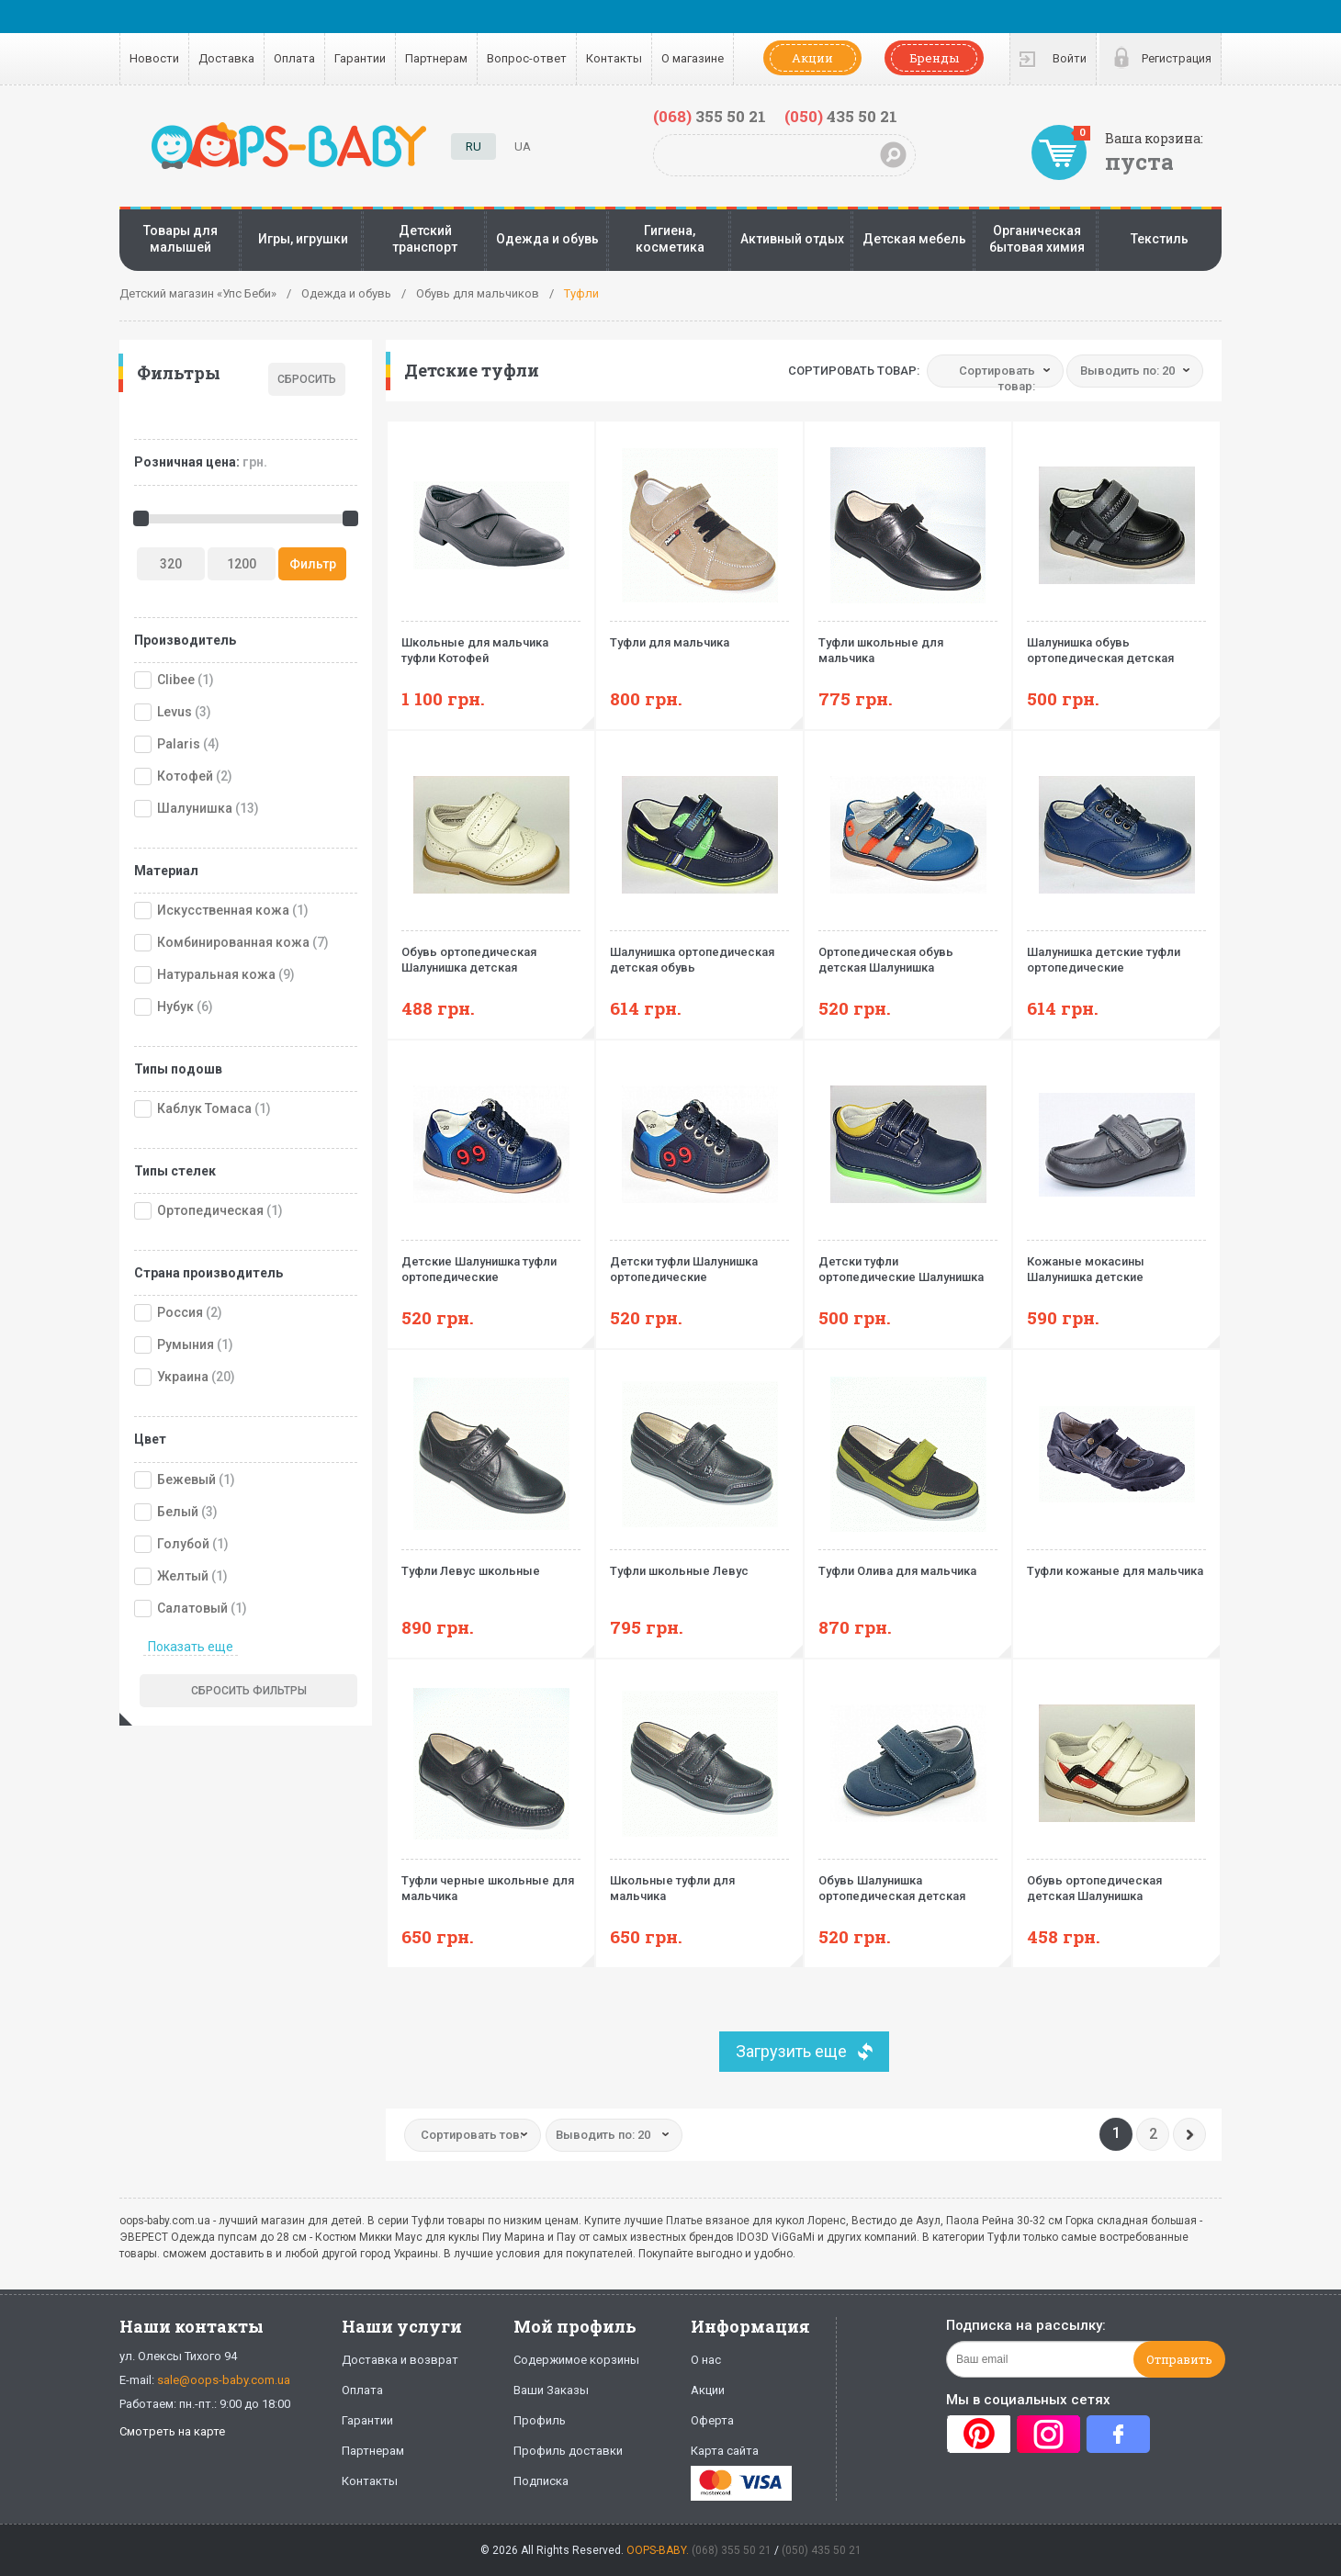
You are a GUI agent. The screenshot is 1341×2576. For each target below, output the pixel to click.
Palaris (178, 744)
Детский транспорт (424, 238)
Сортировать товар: (853, 370)
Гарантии (360, 58)
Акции (812, 58)
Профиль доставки (568, 2451)
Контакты (614, 58)
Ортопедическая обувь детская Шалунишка (907, 952)
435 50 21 (840, 116)
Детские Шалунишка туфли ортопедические (490, 1262)
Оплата (294, 58)
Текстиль (1160, 238)
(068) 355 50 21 (732, 2550)
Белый (177, 1511)
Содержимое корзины (576, 2360)
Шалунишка (194, 808)
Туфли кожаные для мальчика (1116, 1563)
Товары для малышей (180, 238)
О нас (706, 2360)
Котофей (185, 776)
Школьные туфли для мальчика (699, 1881)
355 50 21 (709, 116)
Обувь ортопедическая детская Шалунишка (1116, 1881)
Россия (180, 1312)
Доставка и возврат (400, 2360)
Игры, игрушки (303, 238)
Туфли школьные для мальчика (907, 643)
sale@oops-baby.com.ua (223, 2380)
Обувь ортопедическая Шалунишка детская (490, 952)
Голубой (183, 1543)
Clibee (176, 679)
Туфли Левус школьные (490, 1563)
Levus (174, 711)
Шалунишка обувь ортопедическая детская (1116, 643)
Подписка (541, 2481)
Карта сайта (725, 2451)
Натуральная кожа (216, 974)
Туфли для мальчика (699, 635)
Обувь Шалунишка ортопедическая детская (907, 1881)
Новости (154, 58)
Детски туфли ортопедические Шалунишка (907, 1262)
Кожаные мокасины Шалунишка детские (1116, 1262)
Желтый (182, 1576)
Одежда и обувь (547, 238)
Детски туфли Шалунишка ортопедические (699, 1262)
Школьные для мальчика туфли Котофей (490, 643)
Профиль (539, 2420)
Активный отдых (792, 238)
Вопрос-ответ (527, 58)
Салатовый (192, 1608)
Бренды (934, 58)
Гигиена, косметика (670, 238)
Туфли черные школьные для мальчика (490, 1881)
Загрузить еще (791, 2051)
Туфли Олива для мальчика (907, 1563)
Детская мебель (914, 238)
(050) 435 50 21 (822, 2550)
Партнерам (436, 58)
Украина (182, 1376)
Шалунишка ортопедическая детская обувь (699, 952)
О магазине (692, 58)
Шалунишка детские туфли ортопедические (1116, 952)
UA (522, 146)
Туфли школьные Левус (699, 1563)
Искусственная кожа (223, 910)
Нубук (175, 1006)
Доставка (226, 58)
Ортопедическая (210, 1210)
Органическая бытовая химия (1037, 238)
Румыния (185, 1344)
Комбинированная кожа (233, 942)
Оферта (712, 2420)
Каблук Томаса (204, 1108)
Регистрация (1176, 58)
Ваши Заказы (551, 2390)
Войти (1070, 58)
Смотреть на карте (172, 2431)
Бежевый (186, 1479)
